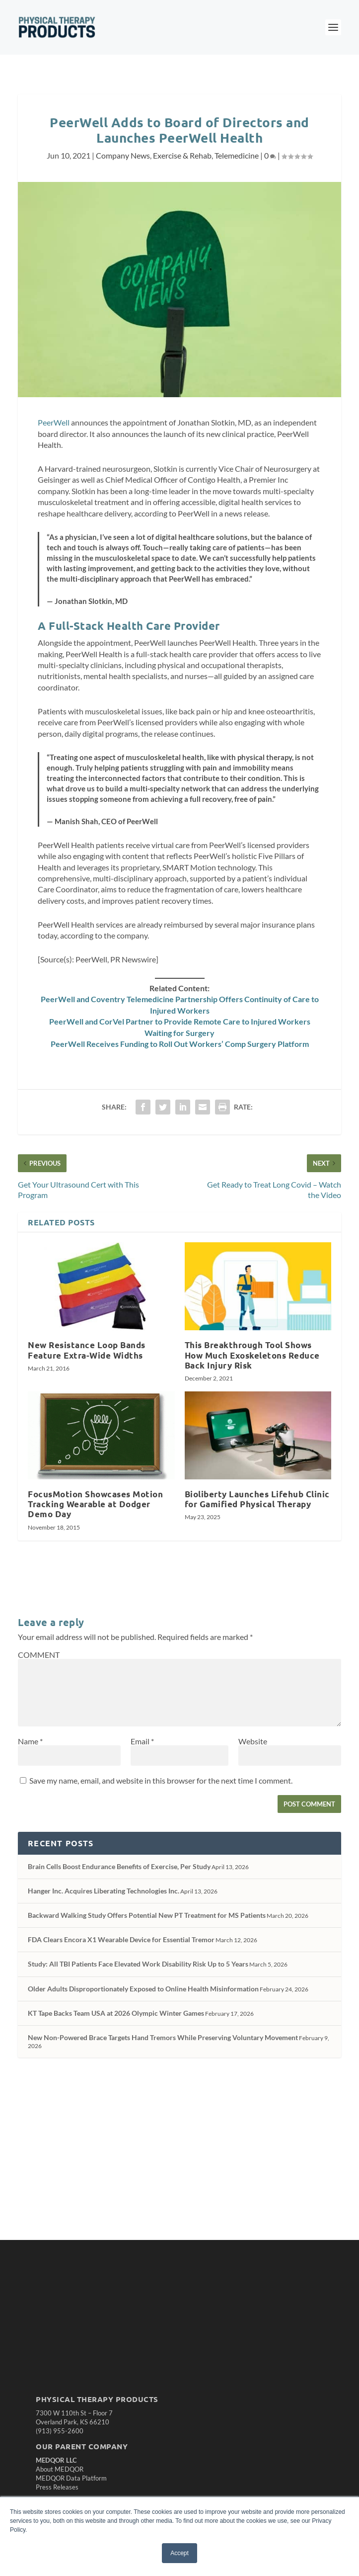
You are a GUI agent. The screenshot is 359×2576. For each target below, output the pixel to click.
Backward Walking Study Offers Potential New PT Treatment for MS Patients (147, 1915)
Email (142, 1741)
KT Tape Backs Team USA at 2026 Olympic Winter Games (116, 2013)
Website (252, 1741)
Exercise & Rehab (182, 155)
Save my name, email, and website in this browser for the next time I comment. (160, 1780)
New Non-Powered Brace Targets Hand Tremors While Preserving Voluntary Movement (163, 2037)
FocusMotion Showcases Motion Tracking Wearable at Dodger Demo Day (95, 1504)
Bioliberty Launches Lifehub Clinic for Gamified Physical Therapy (257, 1499)
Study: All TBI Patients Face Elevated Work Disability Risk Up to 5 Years (138, 1964)
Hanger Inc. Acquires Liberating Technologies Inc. (103, 1891)
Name (30, 1741)
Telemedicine (237, 155)
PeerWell (54, 422)
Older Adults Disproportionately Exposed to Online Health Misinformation (143, 1988)
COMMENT (39, 1654)
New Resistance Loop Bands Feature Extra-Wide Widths (86, 1350)
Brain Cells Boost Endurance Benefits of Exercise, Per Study (119, 1866)
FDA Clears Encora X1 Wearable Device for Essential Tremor (121, 1939)
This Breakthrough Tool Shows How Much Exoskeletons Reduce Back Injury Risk (252, 1355)
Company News (123, 155)
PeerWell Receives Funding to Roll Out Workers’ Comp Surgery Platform (180, 1043)
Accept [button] (179, 2553)
